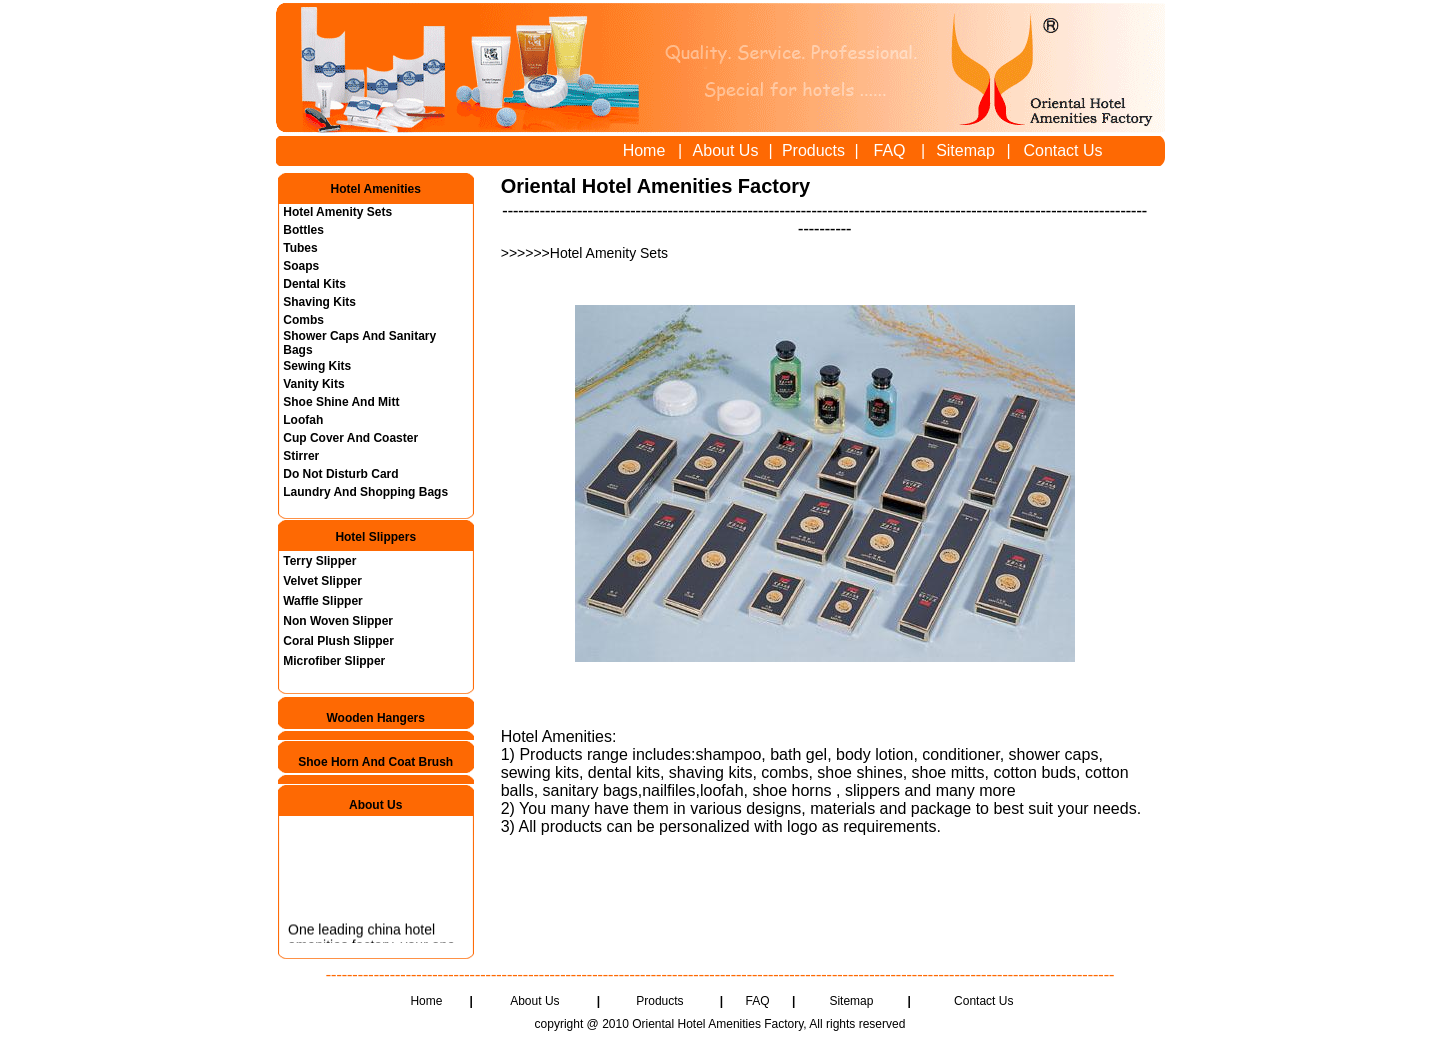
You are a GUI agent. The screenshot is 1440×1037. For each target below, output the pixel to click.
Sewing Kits (317, 366)
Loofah (303, 420)
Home (644, 150)
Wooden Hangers (375, 718)
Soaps (301, 266)
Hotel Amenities (376, 189)
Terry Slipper (319, 561)
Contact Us (1062, 150)
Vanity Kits (313, 384)
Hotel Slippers (375, 537)
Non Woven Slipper (338, 621)
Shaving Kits (319, 302)
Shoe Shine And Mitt (341, 402)
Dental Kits (314, 284)
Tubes (300, 248)
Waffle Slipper (323, 601)
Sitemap (965, 150)
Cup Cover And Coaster (350, 438)
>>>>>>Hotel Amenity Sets (586, 253)
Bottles (303, 230)
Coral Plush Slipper (338, 641)
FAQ (889, 150)
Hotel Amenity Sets (337, 212)
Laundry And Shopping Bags (365, 492)
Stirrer (301, 456)
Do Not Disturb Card (340, 474)
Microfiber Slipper (334, 661)
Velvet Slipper (322, 581)
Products (813, 150)
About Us (726, 150)
